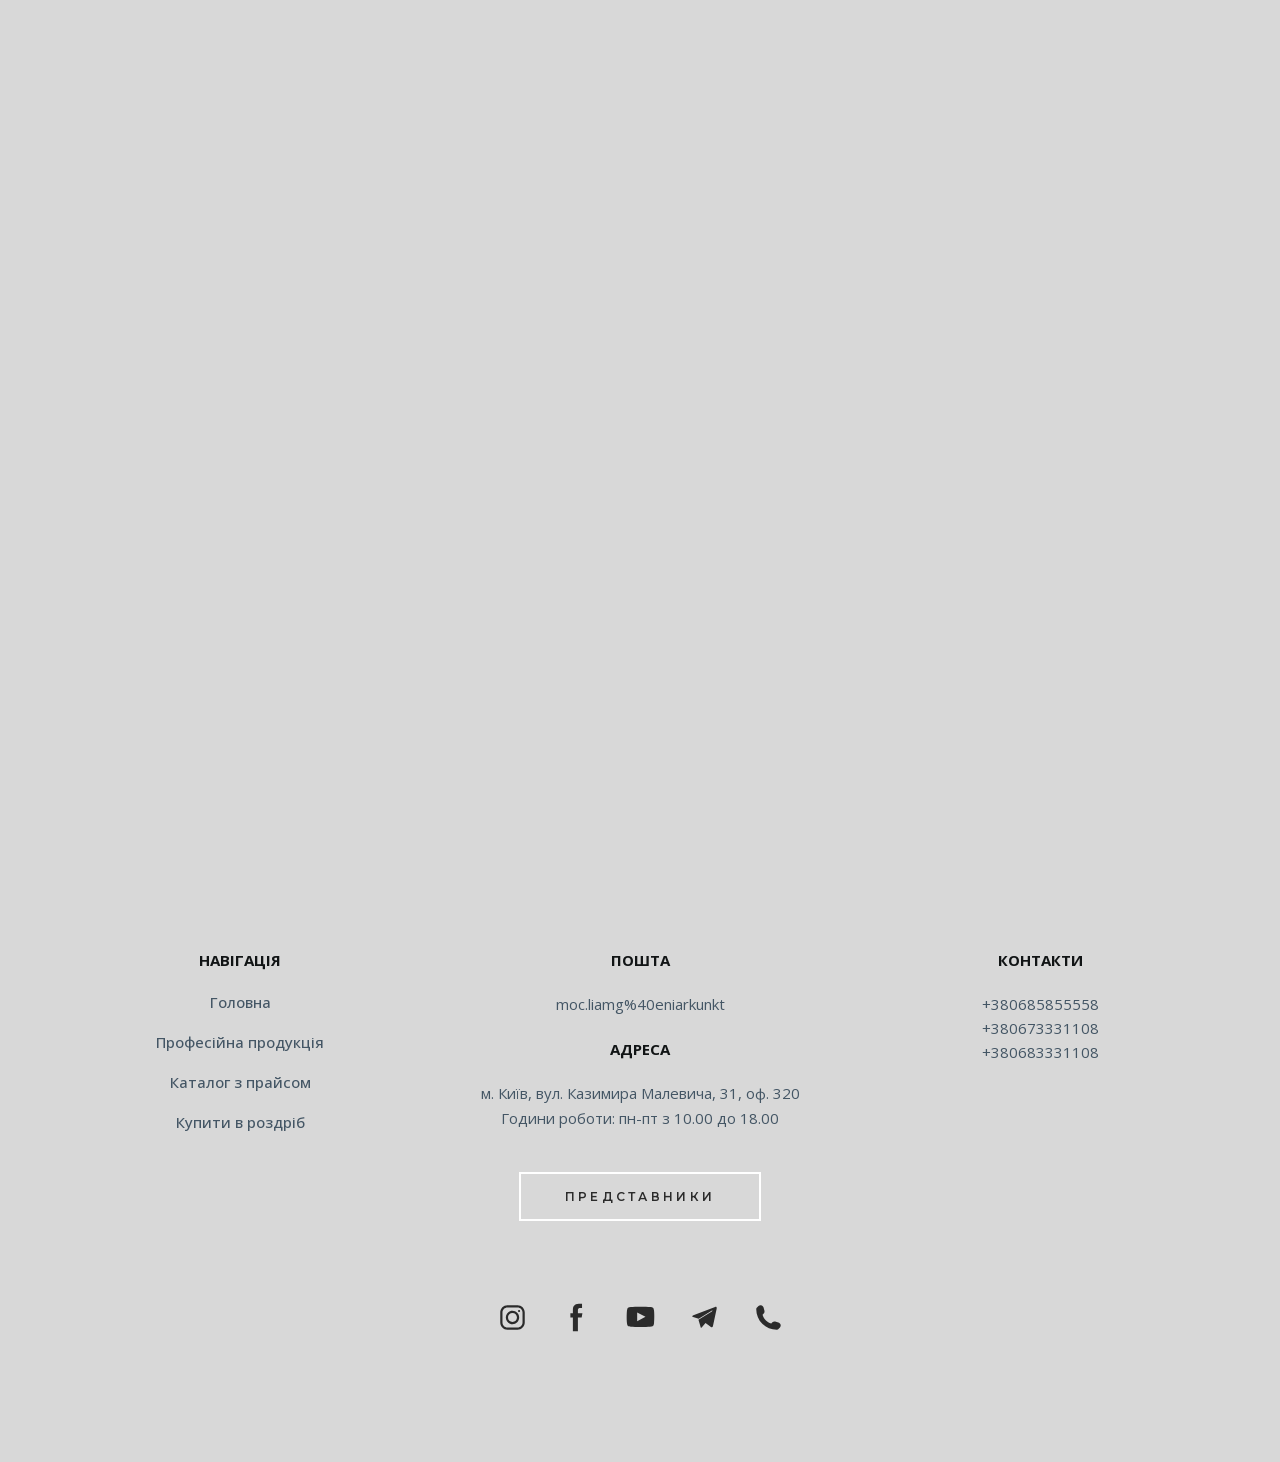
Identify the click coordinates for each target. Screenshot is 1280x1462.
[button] (640, 1196)
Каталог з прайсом (240, 1082)
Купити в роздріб (240, 1122)
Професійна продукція (240, 1042)
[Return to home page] (640, 896)
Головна (240, 1002)
